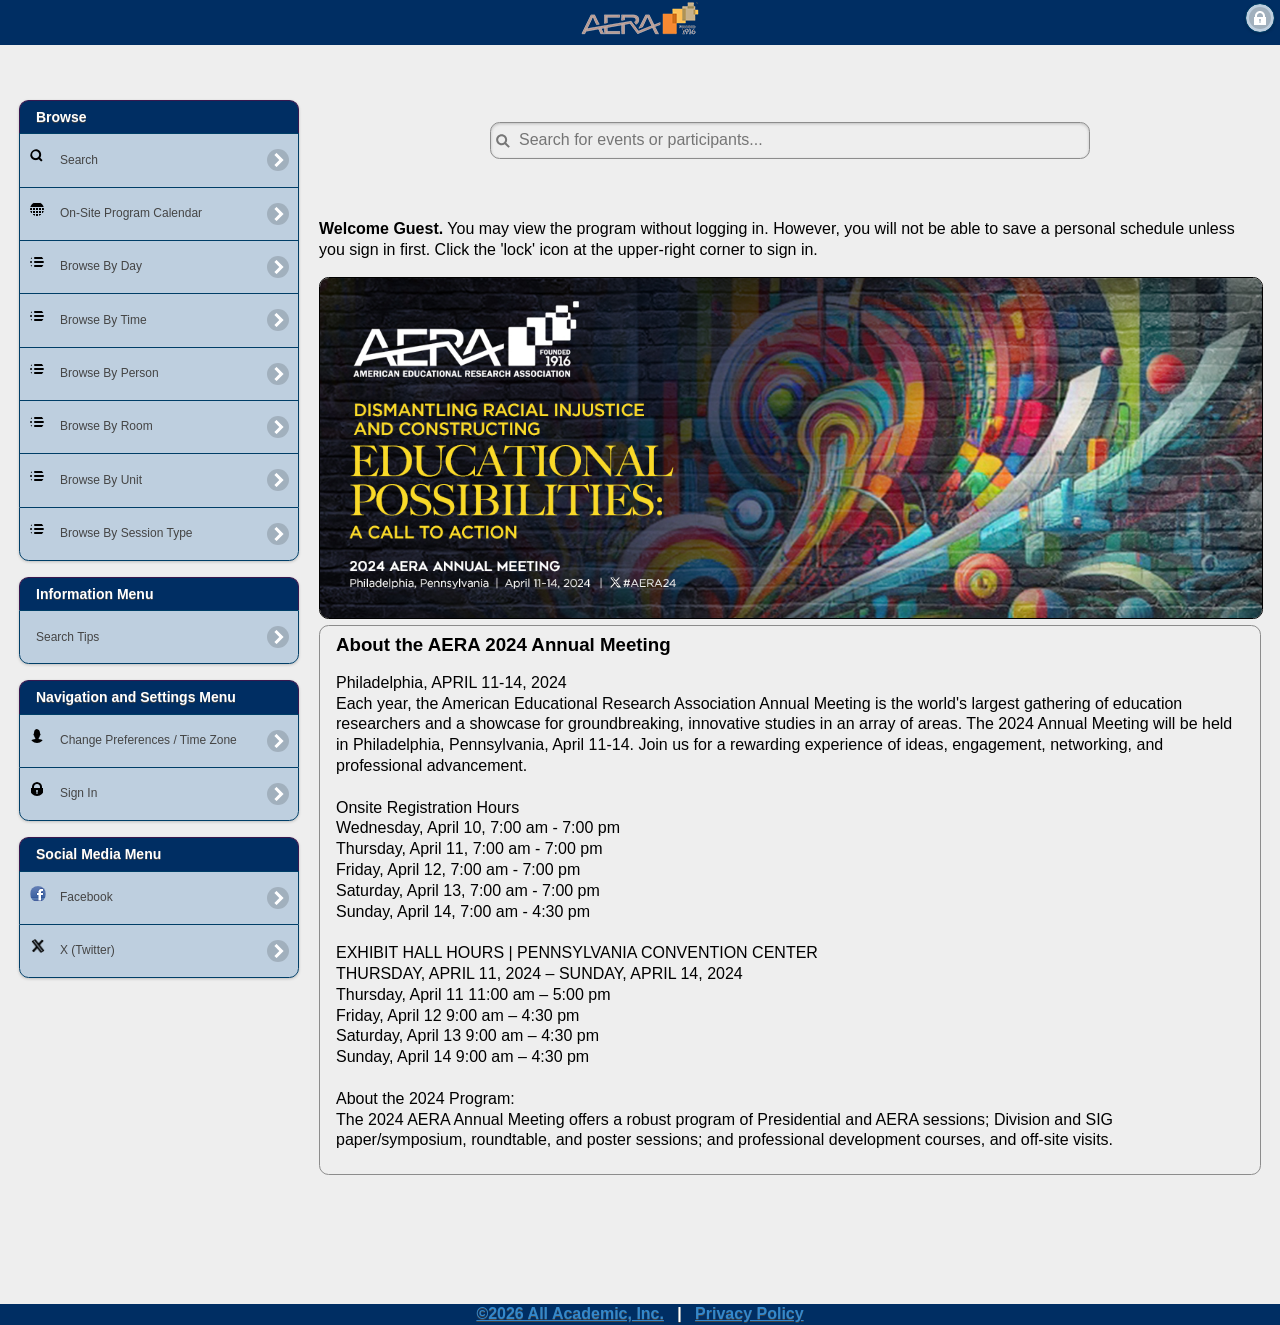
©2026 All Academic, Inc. (570, 1313)
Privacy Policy (749, 1313)
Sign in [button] (1260, 18)
